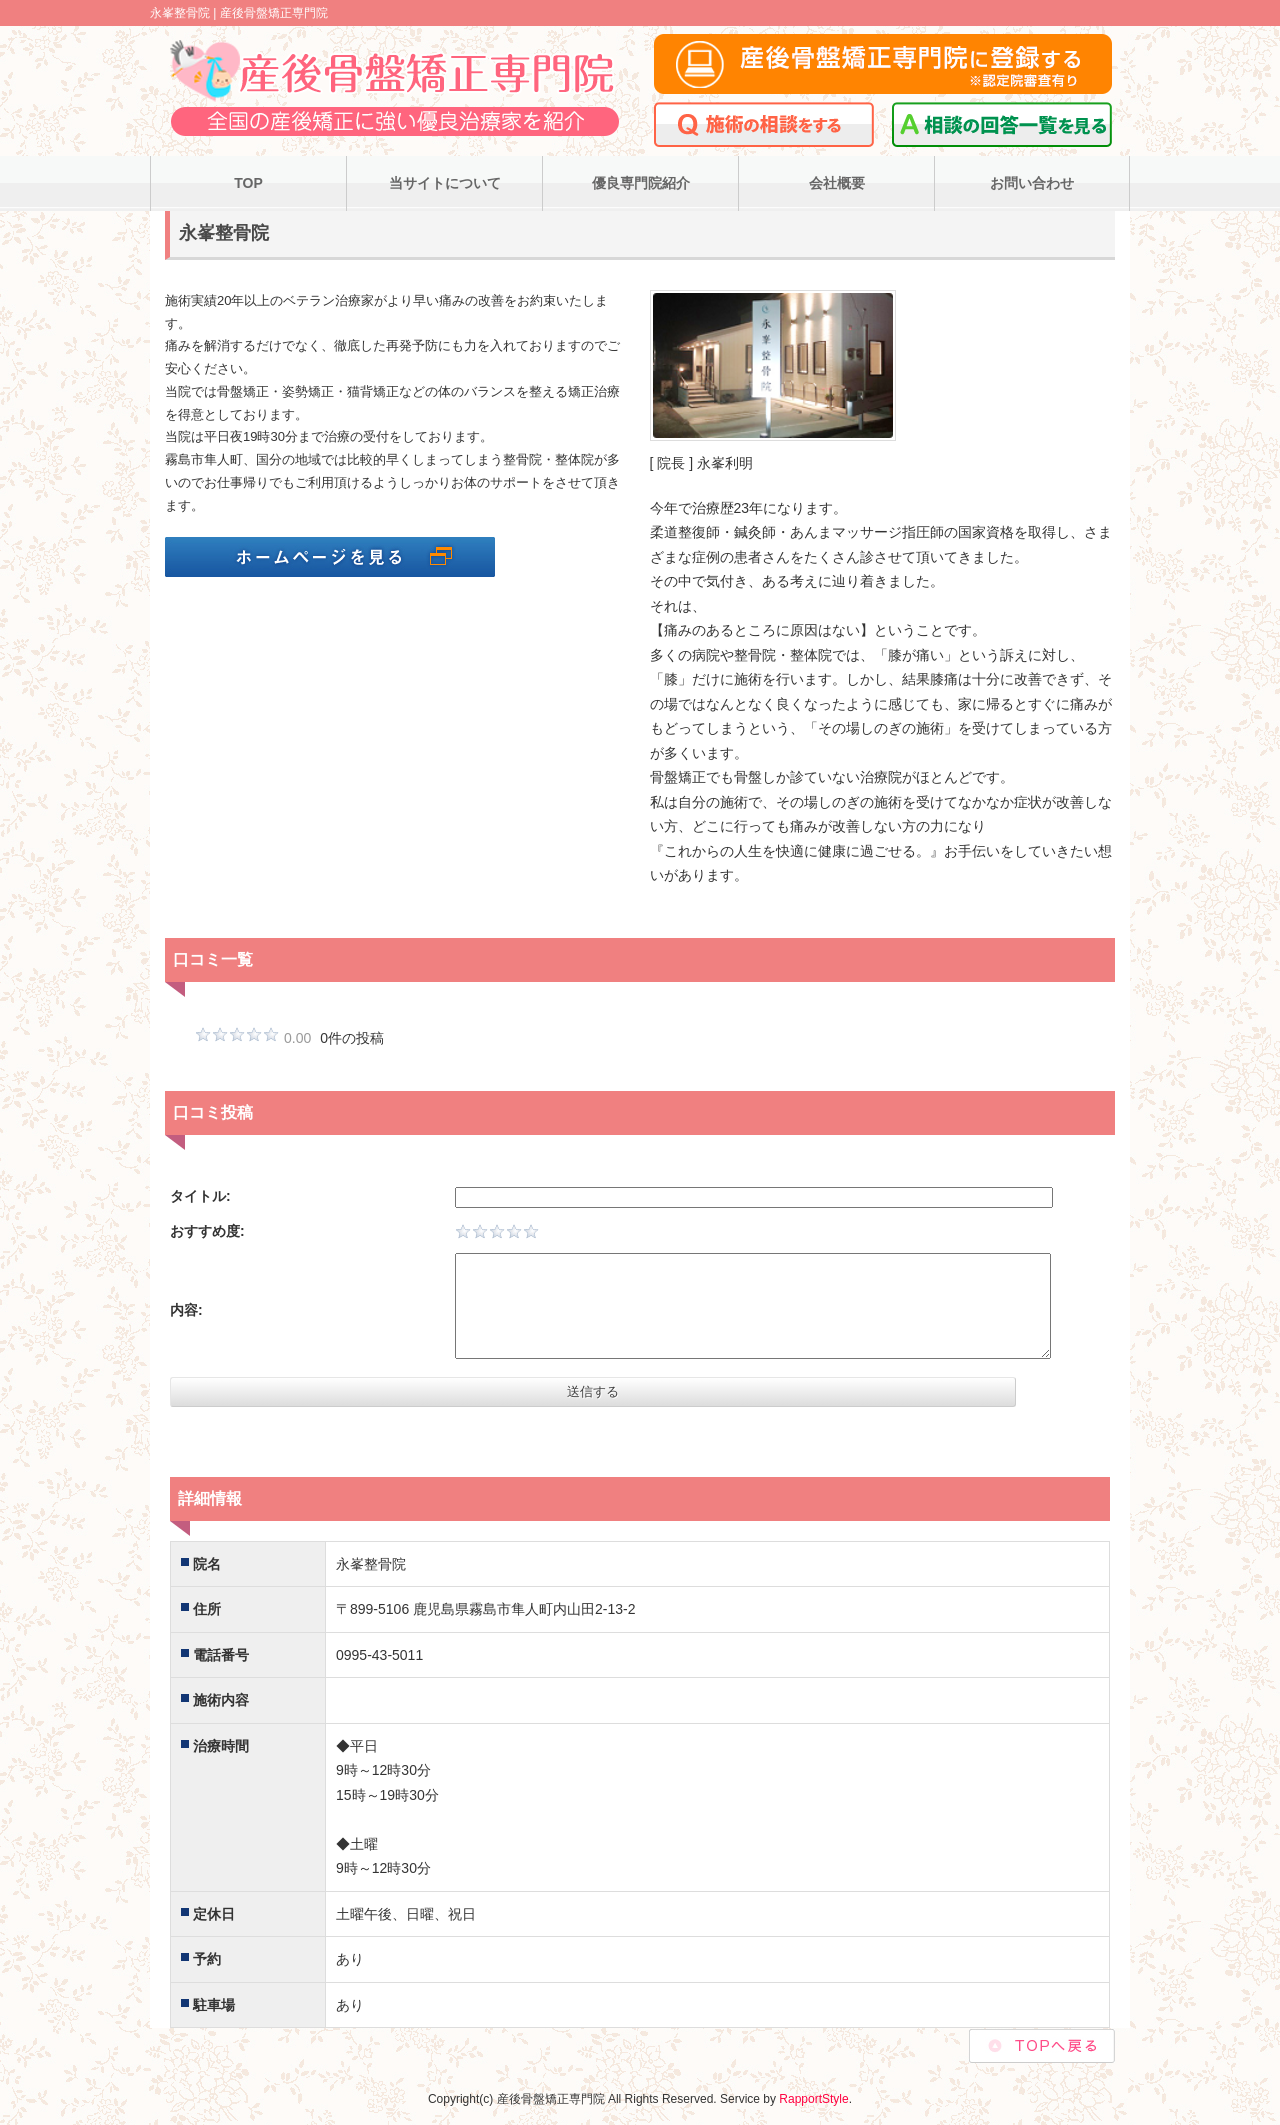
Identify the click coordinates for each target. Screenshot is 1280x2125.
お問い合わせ (1032, 183)
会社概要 (837, 183)
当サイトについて (445, 183)
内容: (186, 1310)
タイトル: (200, 1196)
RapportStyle (813, 2099)
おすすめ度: (207, 1231)
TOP (248, 183)
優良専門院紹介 (641, 183)
